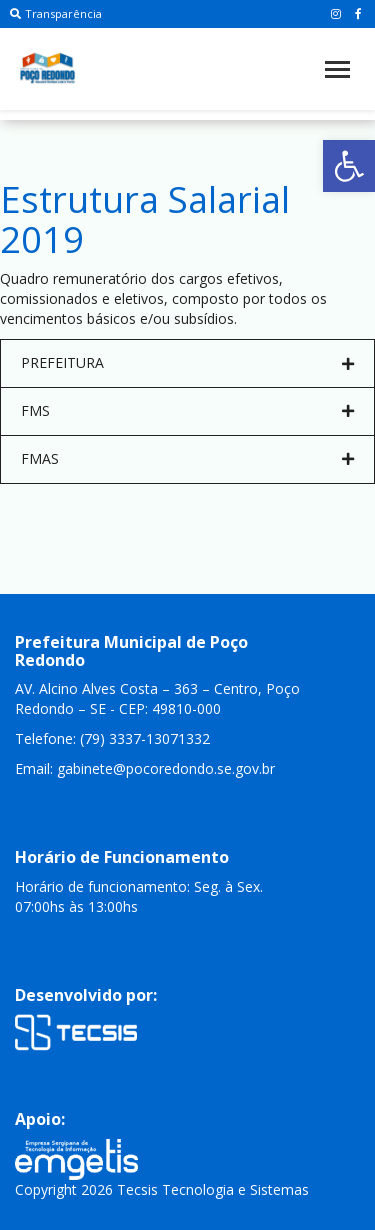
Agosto (119, 509)
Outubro (123, 549)
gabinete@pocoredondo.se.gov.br (166, 905)
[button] (349, 166)
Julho (112, 489)
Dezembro (130, 589)
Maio (112, 449)
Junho (114, 469)
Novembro (131, 569)
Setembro (128, 529)
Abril (110, 429)
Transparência (56, 13)
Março (117, 409)
